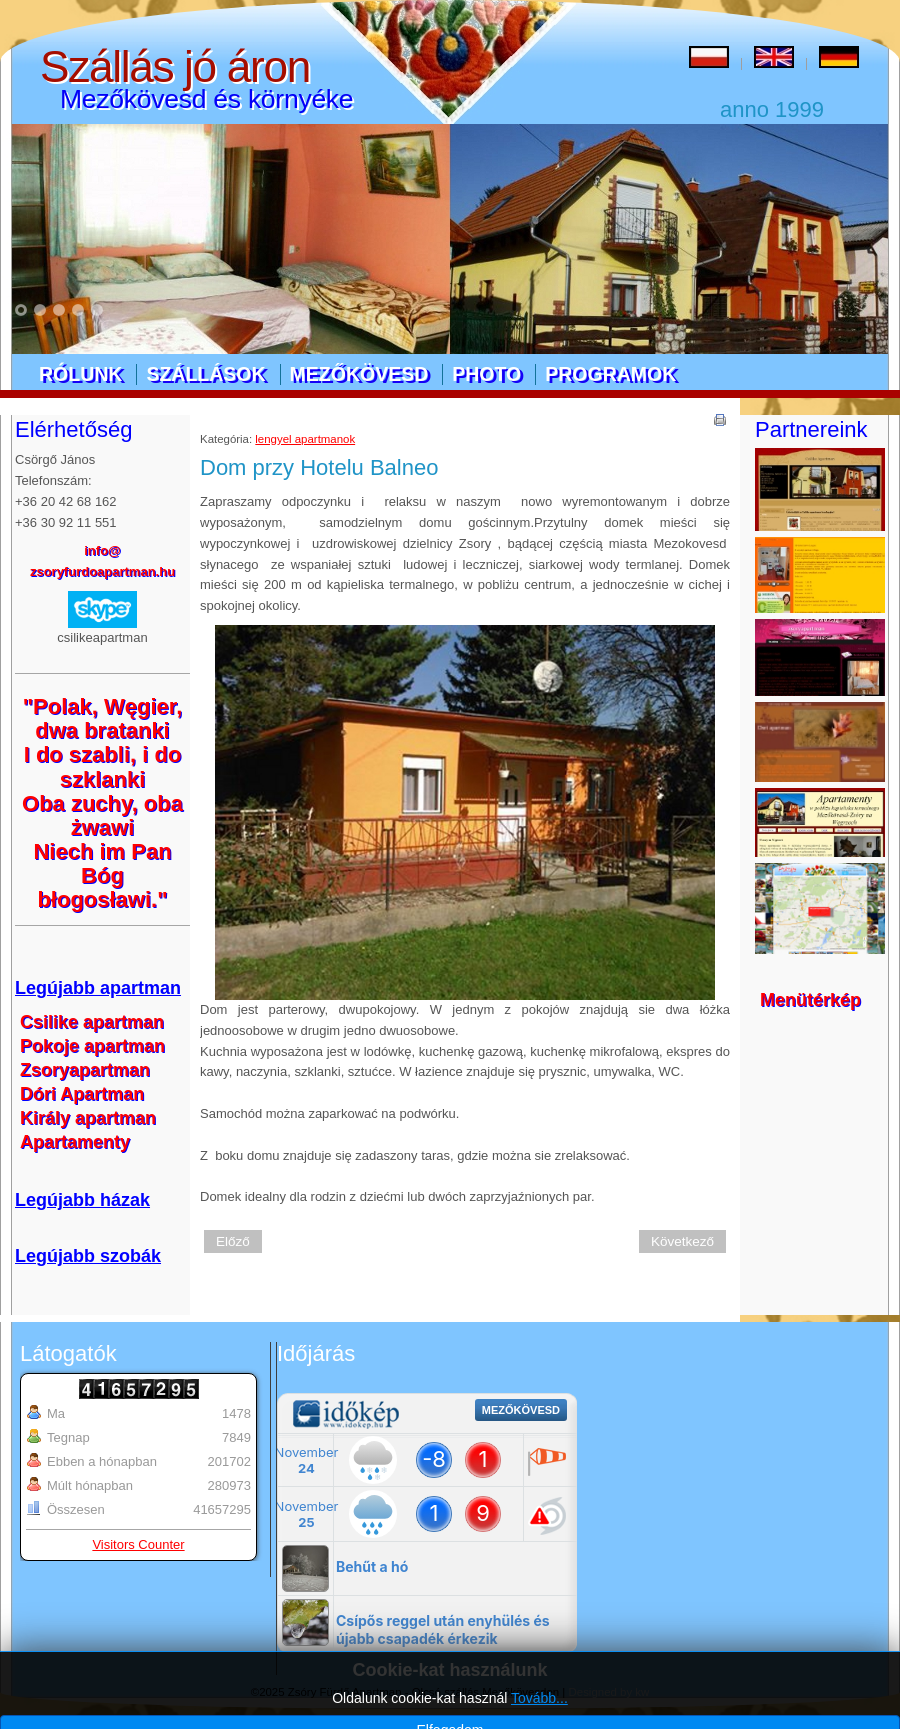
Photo (486, 374)
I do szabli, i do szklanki (103, 766)
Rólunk (80, 374)
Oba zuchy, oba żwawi (102, 815)
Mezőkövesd (359, 374)
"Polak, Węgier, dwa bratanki (103, 718)
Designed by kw (609, 1692)
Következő (682, 1241)
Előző (233, 1241)
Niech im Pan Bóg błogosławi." (102, 875)
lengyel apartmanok (305, 439)
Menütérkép (810, 1000)
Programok (610, 374)
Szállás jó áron (175, 66)
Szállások (205, 374)
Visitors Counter (138, 1544)
